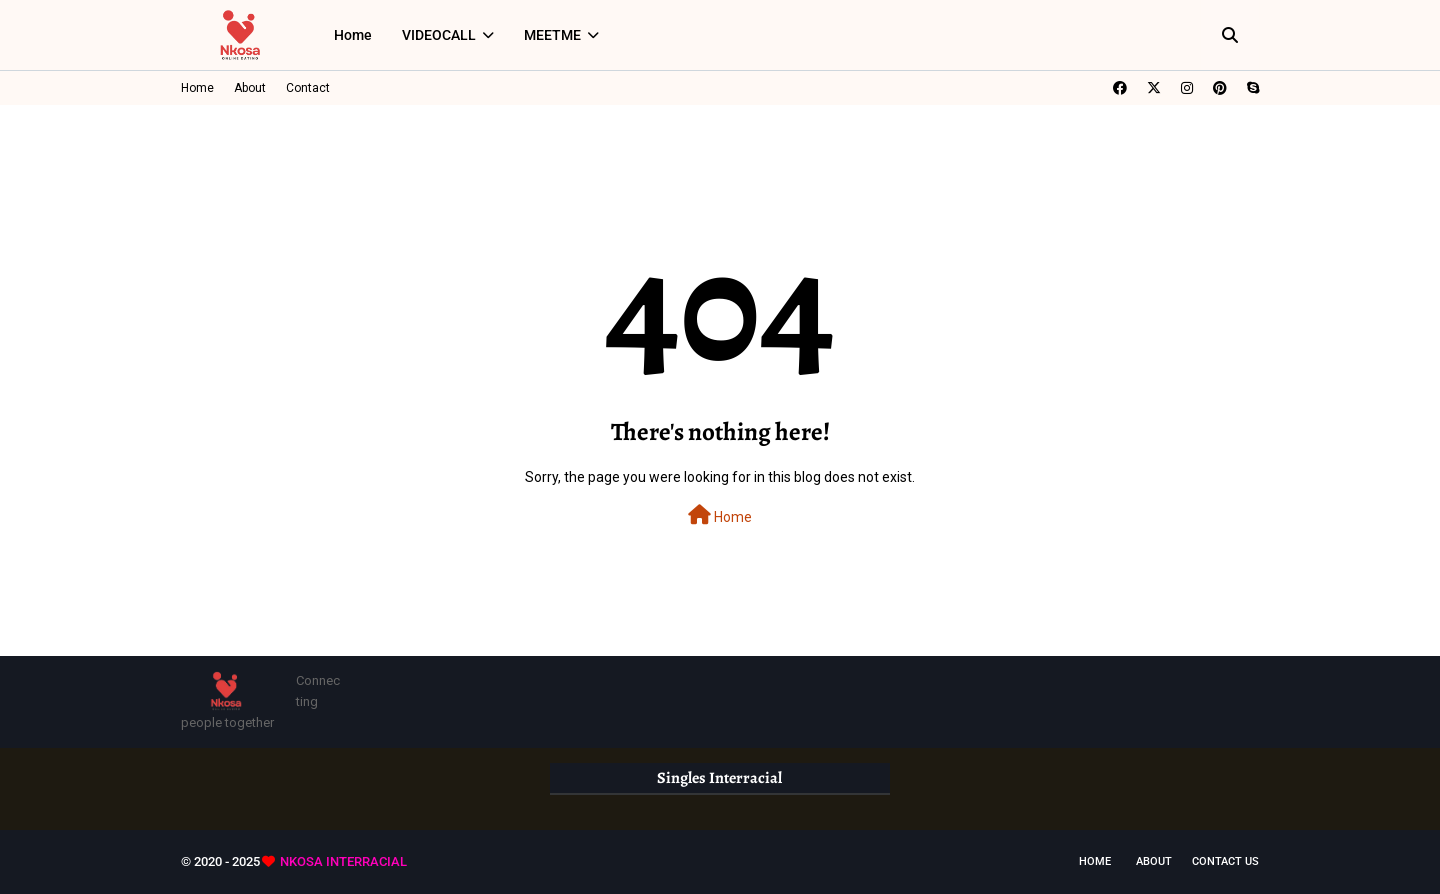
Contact (308, 88)
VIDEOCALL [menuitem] (439, 35)
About (250, 88)
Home (197, 88)
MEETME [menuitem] (552, 35)
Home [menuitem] (353, 35)
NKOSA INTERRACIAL (343, 861)
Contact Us (1225, 861)
